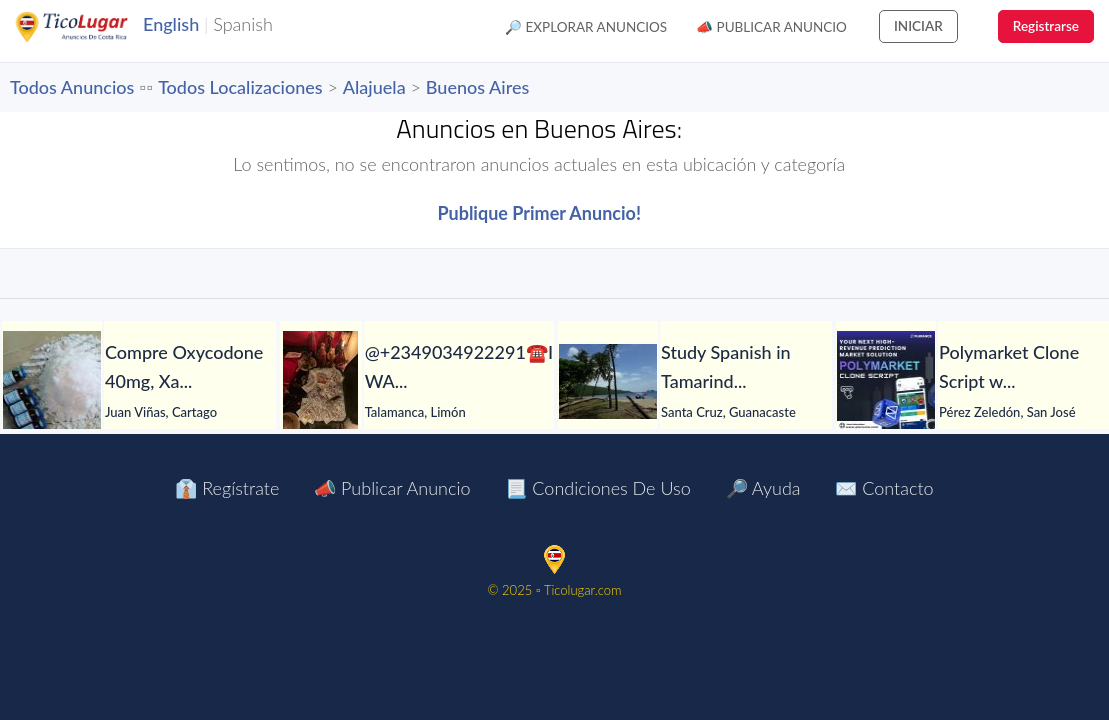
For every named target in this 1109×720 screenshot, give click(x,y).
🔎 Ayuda (763, 488)
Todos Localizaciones (240, 87)
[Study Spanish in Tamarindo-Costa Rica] (608, 381)
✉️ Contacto (884, 488)
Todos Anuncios (72, 87)
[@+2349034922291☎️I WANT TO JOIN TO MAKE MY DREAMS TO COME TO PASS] (321, 381)
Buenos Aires (477, 87)
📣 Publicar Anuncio (771, 27)
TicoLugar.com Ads (93, 27)
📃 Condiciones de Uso (597, 488)
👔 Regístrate (227, 488)
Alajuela (374, 87)
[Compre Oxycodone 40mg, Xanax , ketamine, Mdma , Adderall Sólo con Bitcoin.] (52, 381)
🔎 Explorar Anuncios (586, 27)
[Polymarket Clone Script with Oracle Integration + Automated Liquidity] (886, 381)
